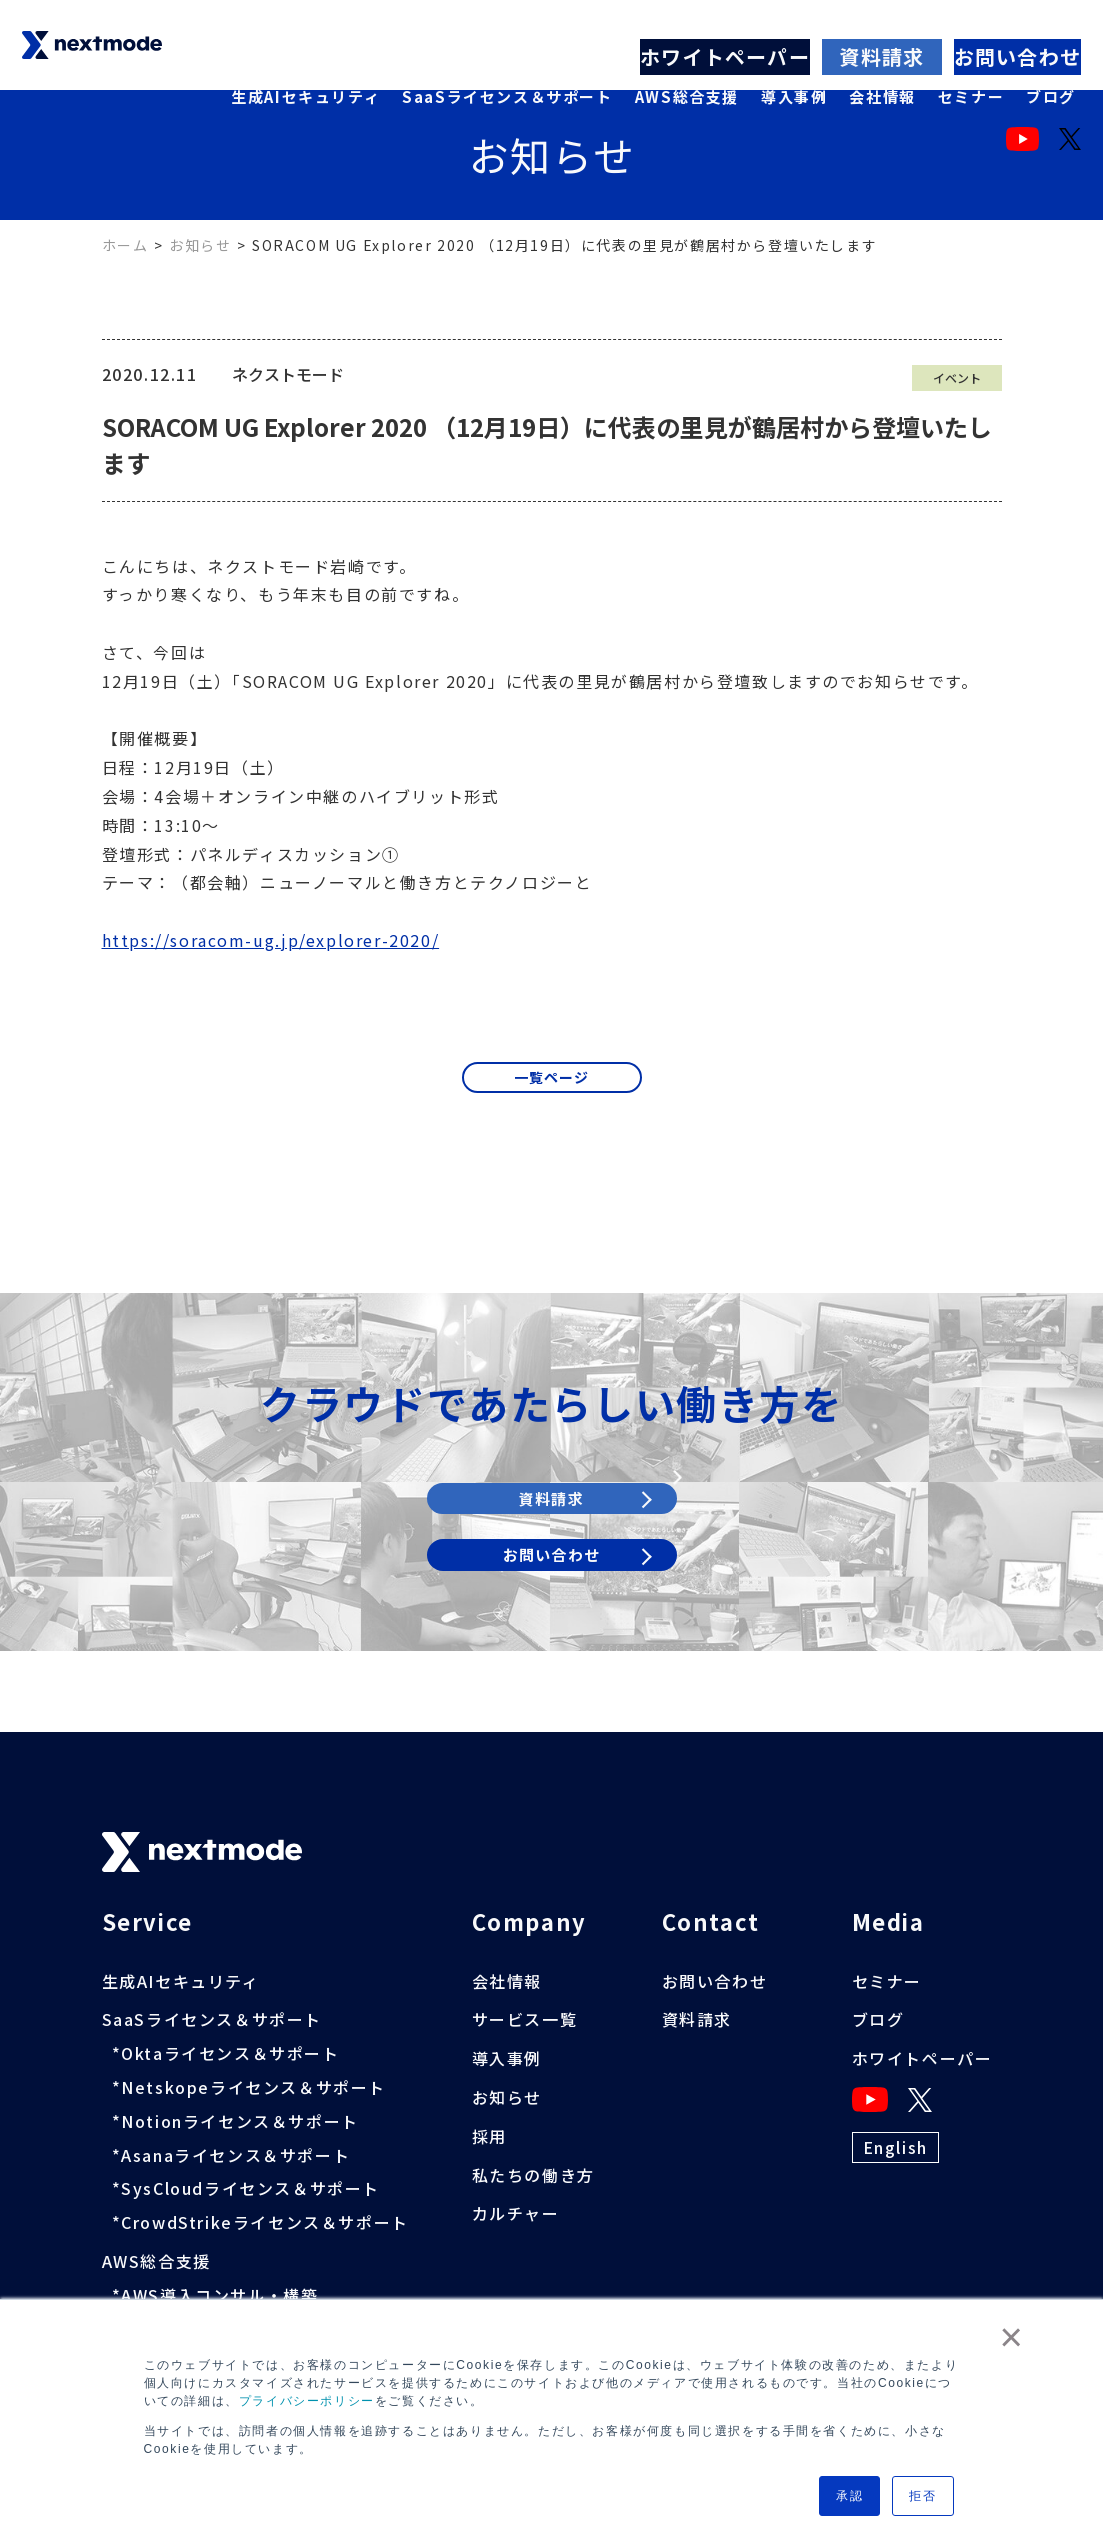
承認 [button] (849, 2496)
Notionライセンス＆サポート (240, 2121)
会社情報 (882, 50)
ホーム (125, 245)
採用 (489, 2136)
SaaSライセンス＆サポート (507, 50)
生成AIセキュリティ (305, 50)
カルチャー (516, 2213)
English (895, 2147)
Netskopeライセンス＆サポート (253, 2087)
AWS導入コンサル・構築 (219, 2295)
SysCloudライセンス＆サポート (250, 2188)
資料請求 (885, 13)
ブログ (1051, 50)
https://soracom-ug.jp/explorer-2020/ (271, 940)
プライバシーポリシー (307, 2401)
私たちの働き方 (533, 2175)
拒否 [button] (922, 2496)
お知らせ (200, 245)
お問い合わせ (1019, 13)
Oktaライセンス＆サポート (230, 2053)
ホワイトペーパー (735, 13)
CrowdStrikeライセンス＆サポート (265, 2222)
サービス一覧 (525, 2020)
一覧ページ (552, 1082)
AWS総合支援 (687, 50)
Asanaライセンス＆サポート (235, 2155)
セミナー (971, 50)
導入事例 (794, 50)
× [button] (1012, 2337)
